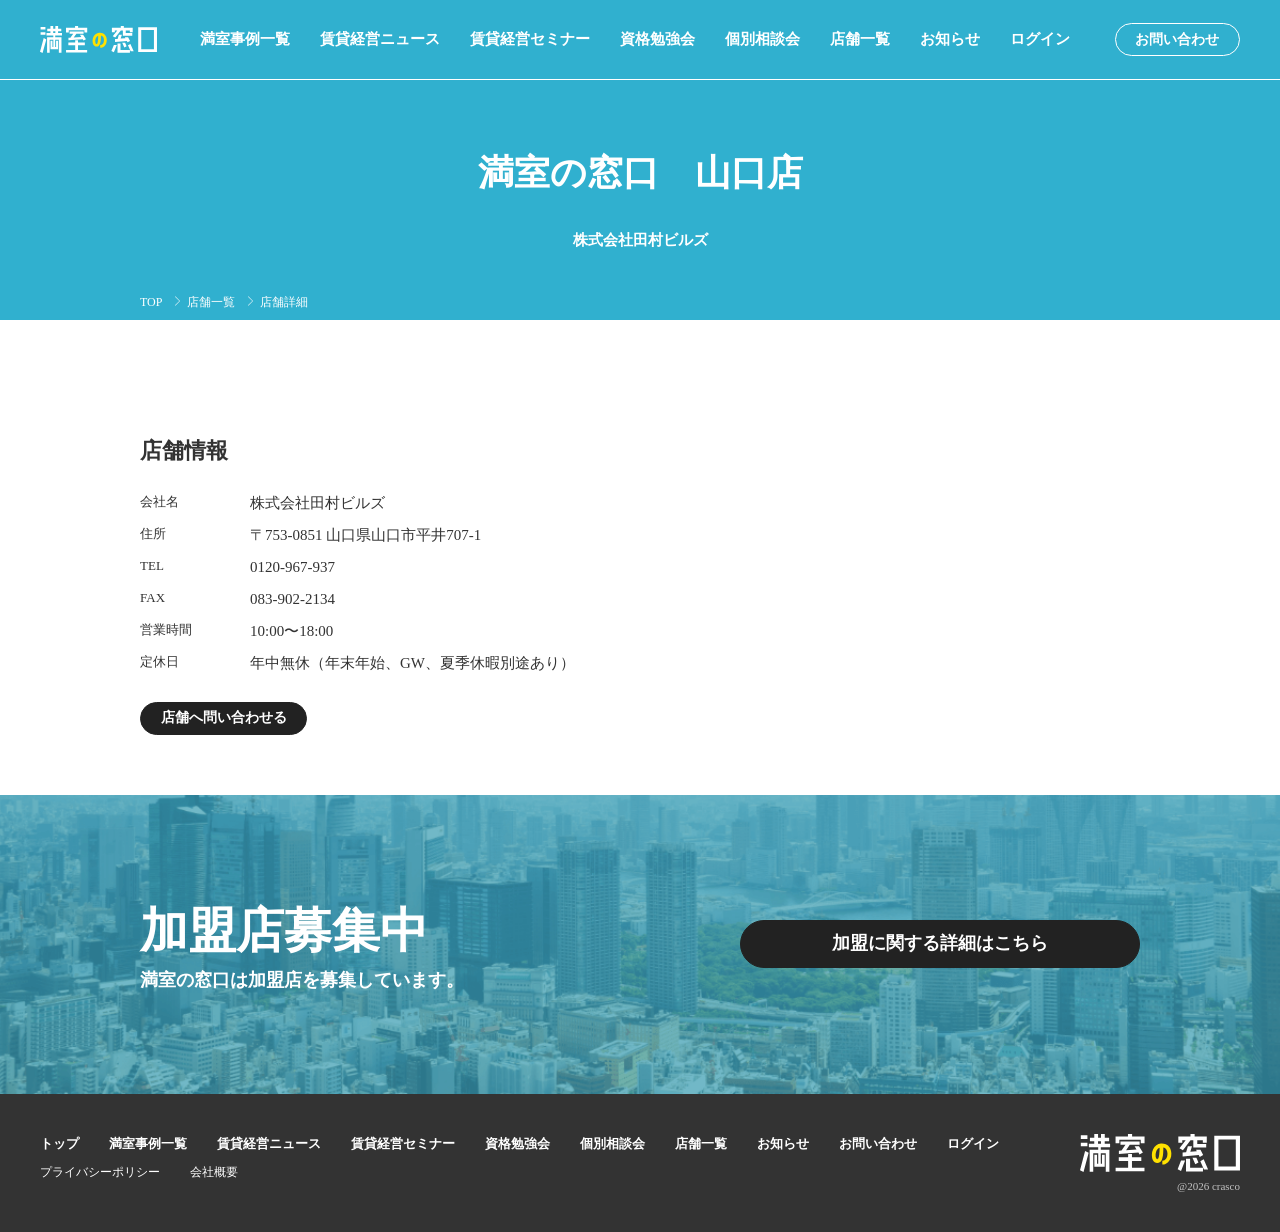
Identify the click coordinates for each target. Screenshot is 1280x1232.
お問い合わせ (1177, 39)
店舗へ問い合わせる (224, 717)
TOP (151, 302)
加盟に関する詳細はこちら (940, 944)
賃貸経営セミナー (530, 39)
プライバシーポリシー (100, 1172)
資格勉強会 (657, 39)
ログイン (1040, 39)
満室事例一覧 (245, 39)
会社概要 (214, 1172)
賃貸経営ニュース (380, 39)
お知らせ (950, 39)
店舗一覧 (860, 39)
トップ (59, 1143)
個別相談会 (762, 39)
